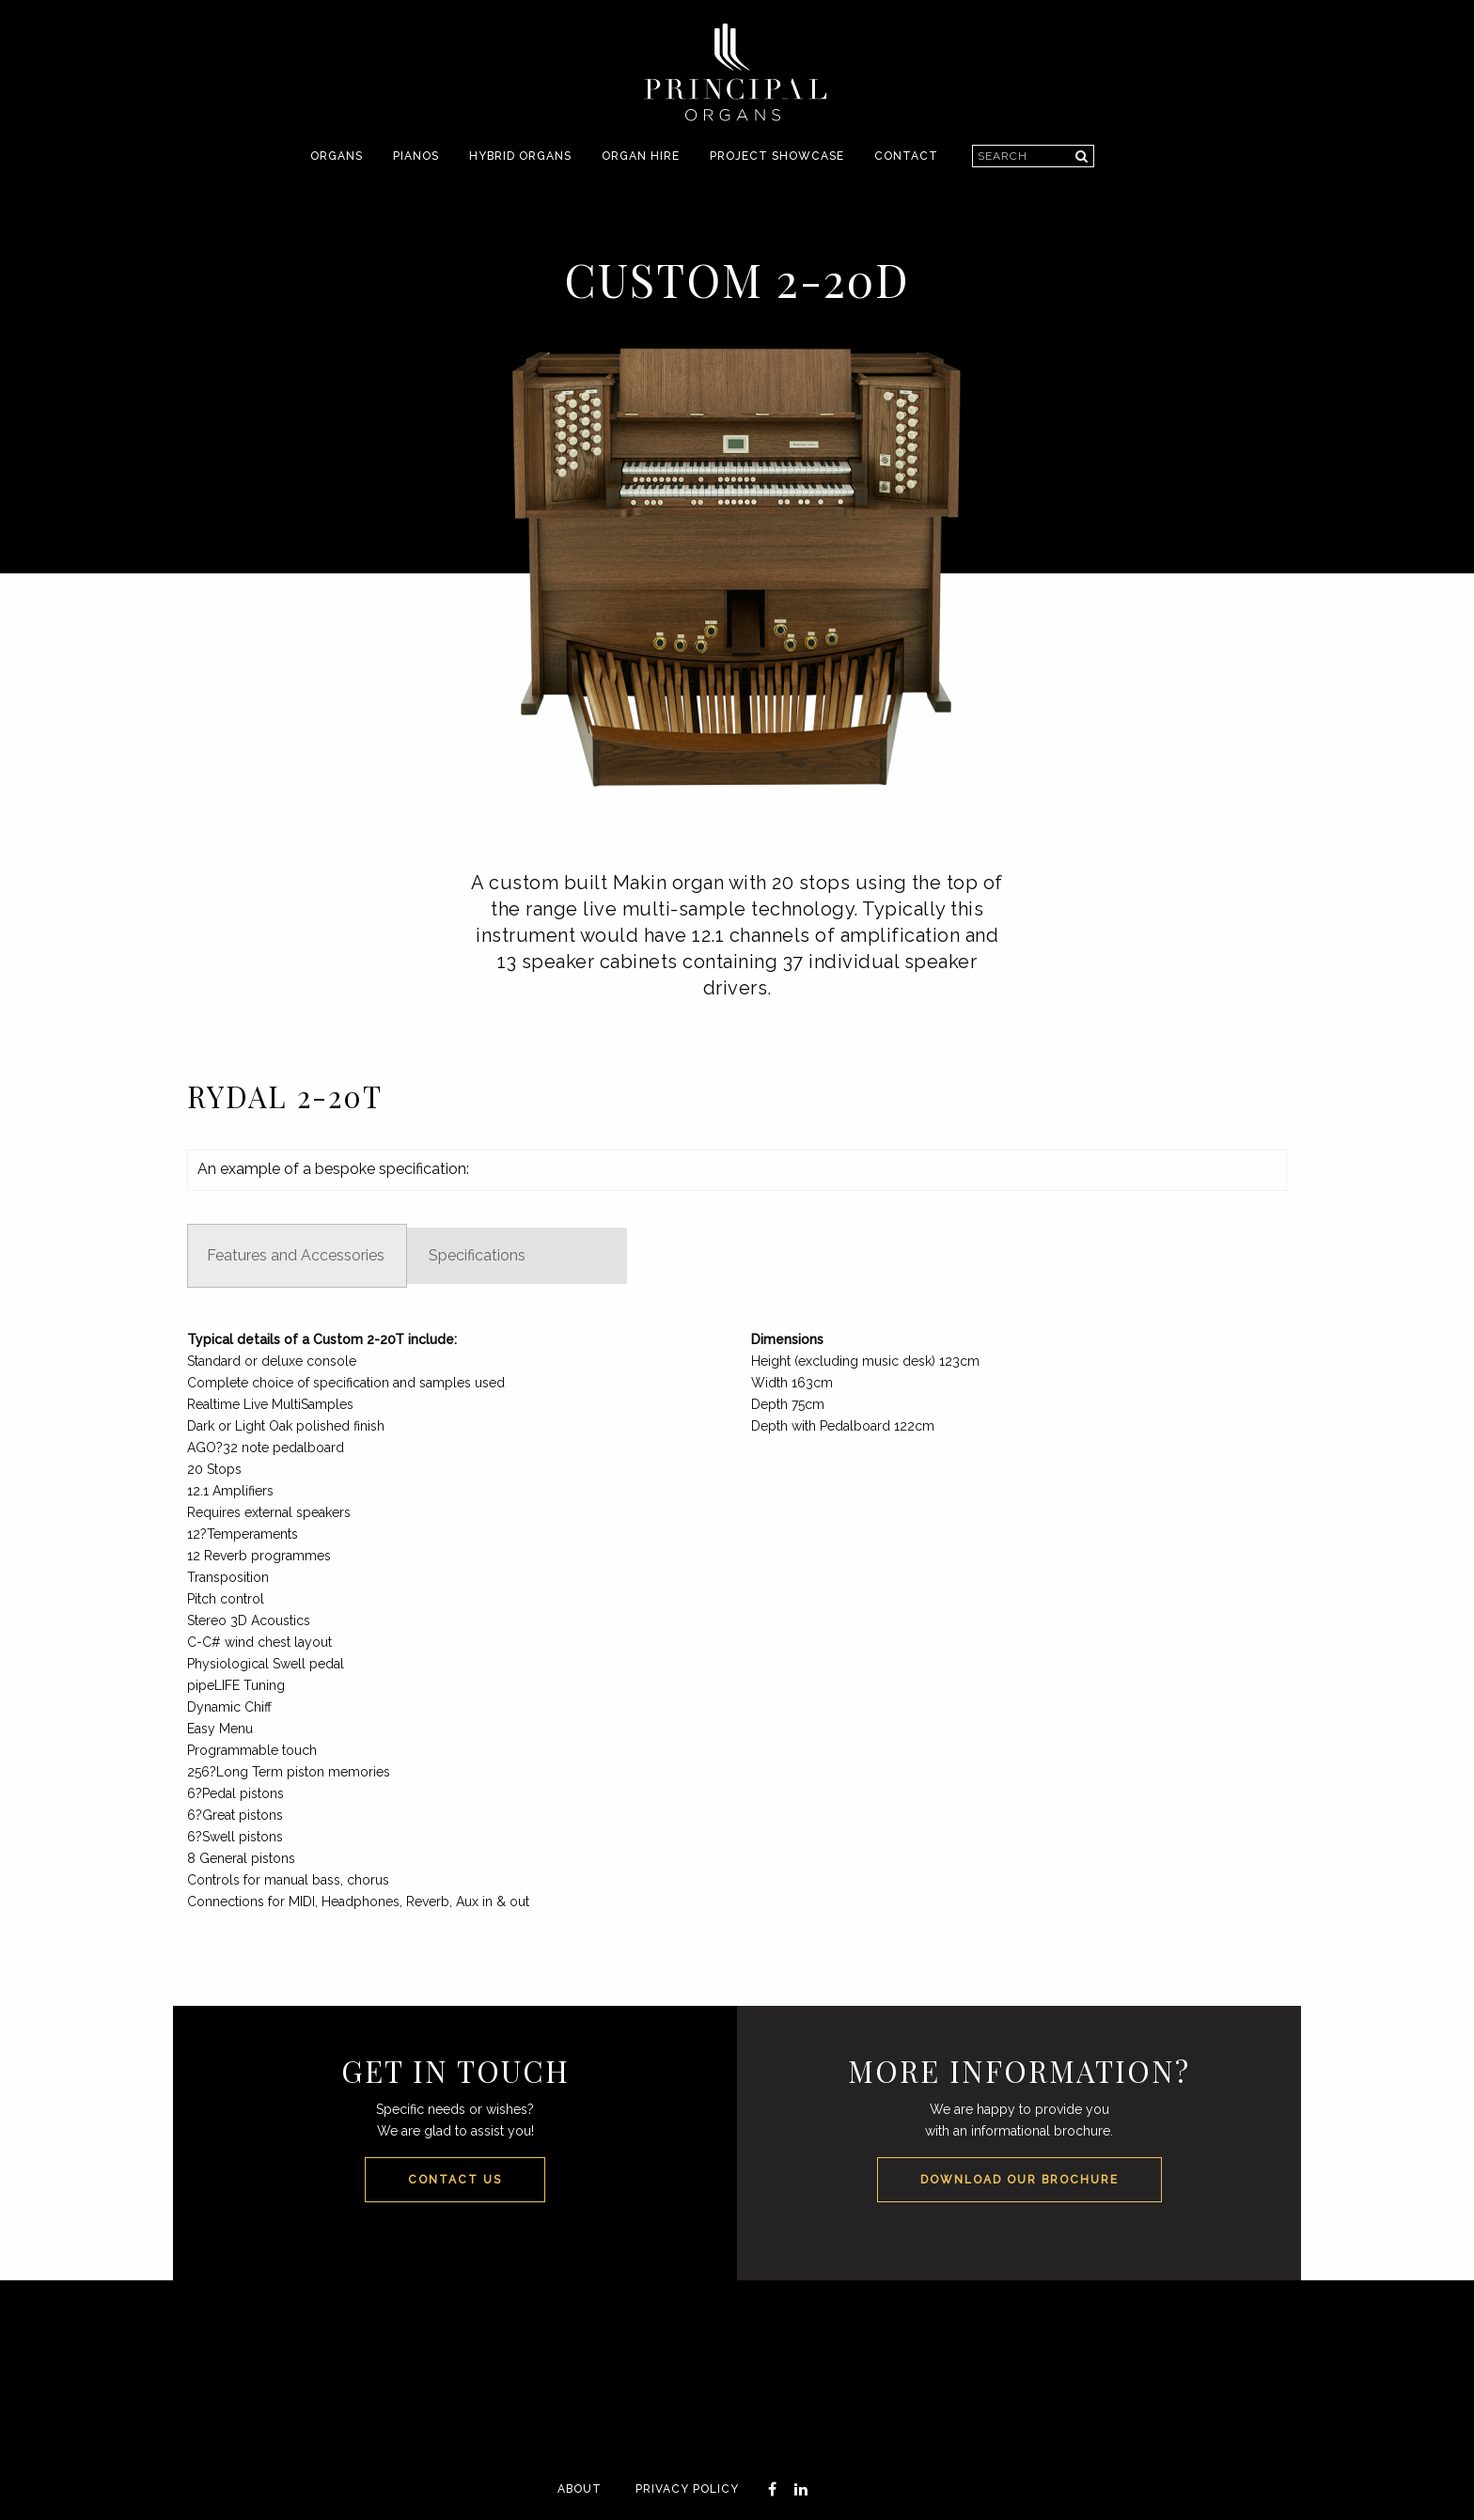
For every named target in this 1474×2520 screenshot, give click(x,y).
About (579, 2489)
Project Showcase (777, 156)
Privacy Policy (687, 2489)
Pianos (416, 156)
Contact (906, 156)
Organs (336, 156)
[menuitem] (336, 156)
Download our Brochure (1019, 2179)
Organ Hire (641, 156)
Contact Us (455, 2179)
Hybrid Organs (520, 156)
